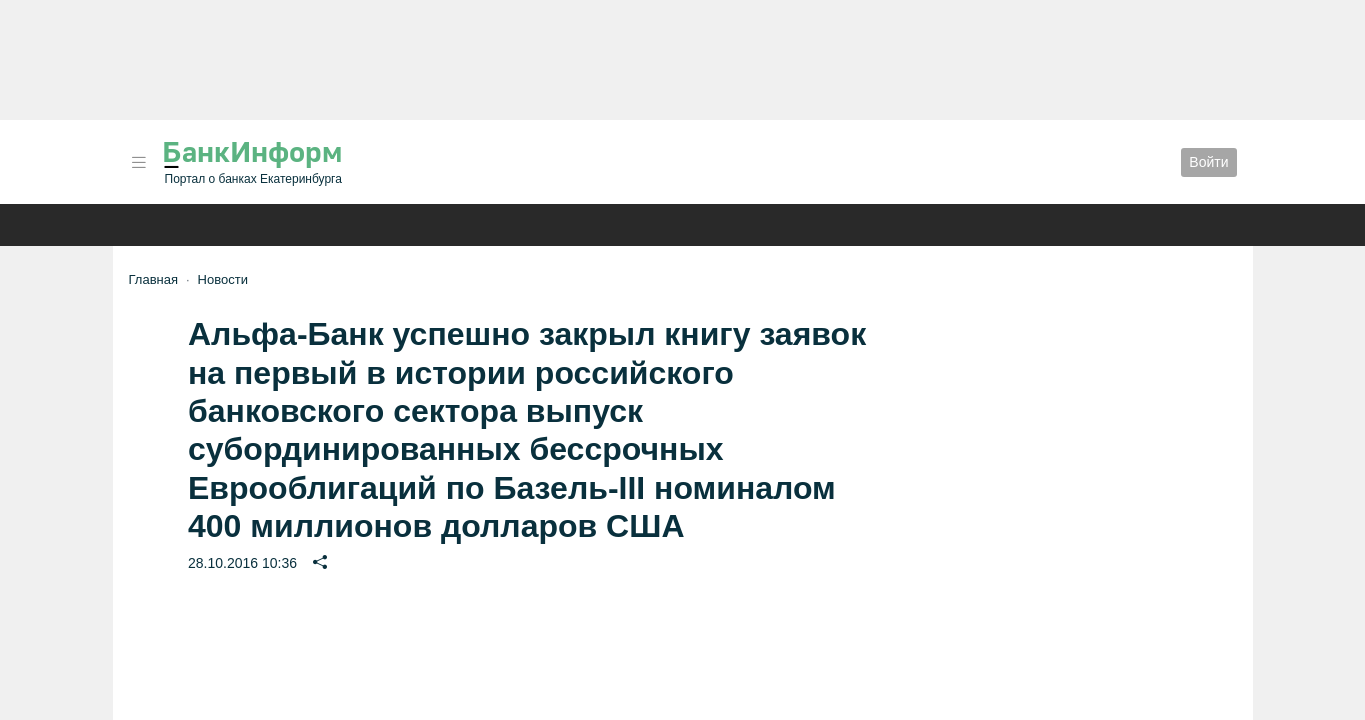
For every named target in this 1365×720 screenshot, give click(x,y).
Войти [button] (1208, 162)
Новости (223, 279)
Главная (153, 279)
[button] (139, 162)
